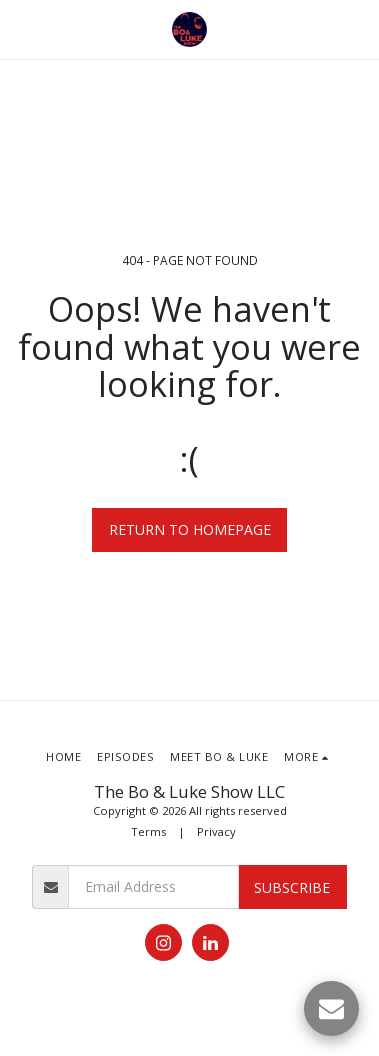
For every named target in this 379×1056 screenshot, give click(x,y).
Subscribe (292, 887)
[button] (22, 28)
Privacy (216, 831)
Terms (148, 831)
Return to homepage (190, 529)
